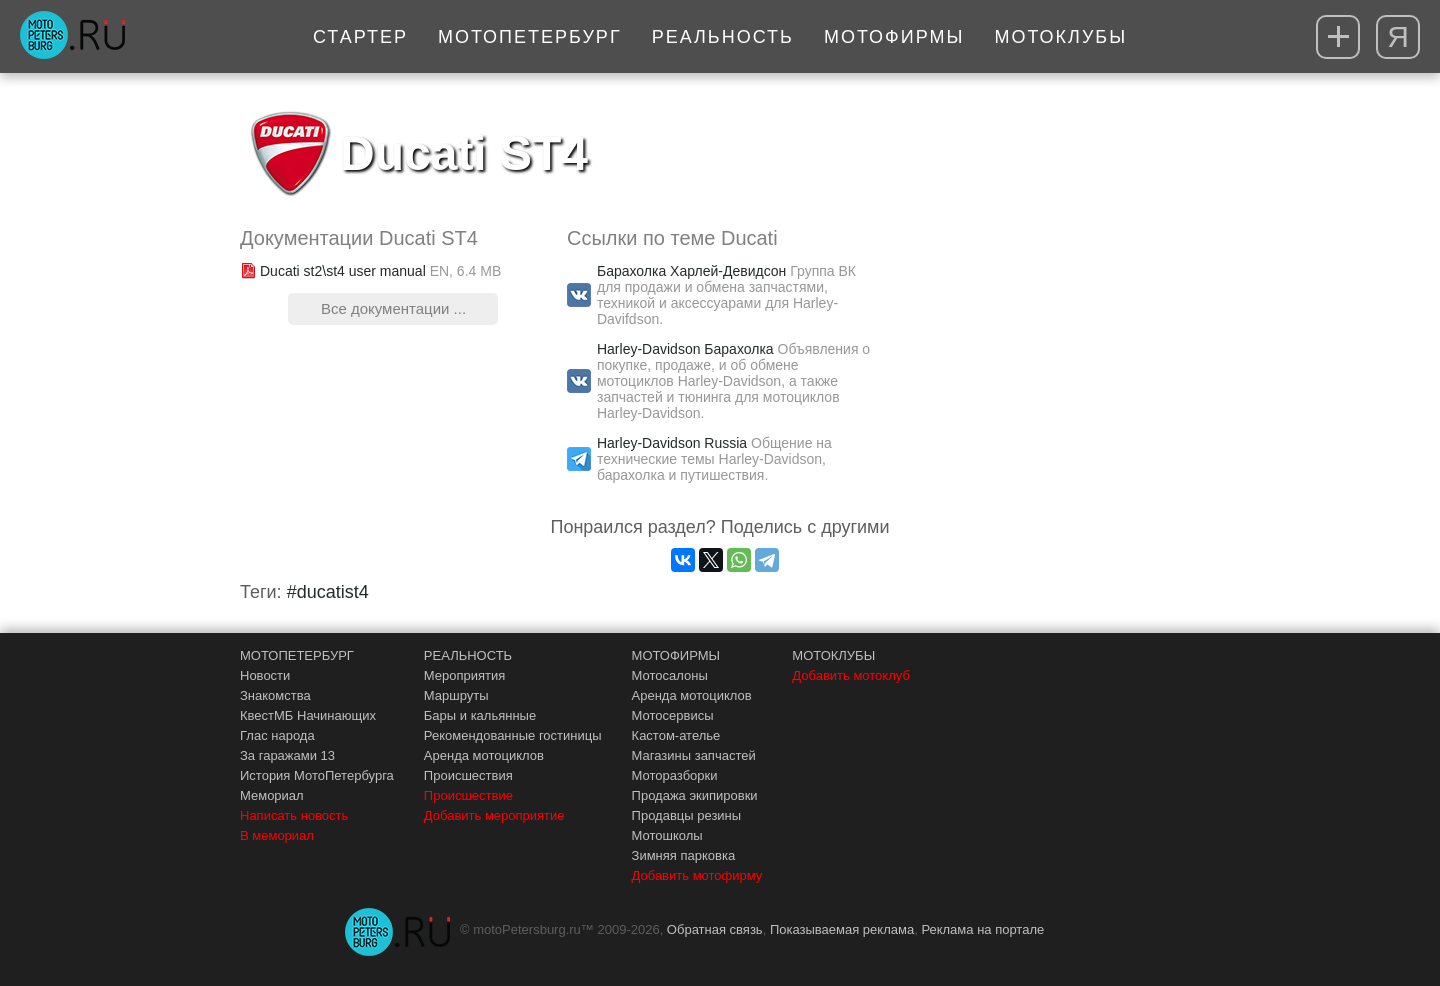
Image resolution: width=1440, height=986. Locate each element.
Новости (265, 675)
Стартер (360, 37)
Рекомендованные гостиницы (513, 735)
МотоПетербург (530, 37)
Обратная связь (715, 929)
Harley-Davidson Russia (672, 443)
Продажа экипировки (695, 795)
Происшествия (468, 775)
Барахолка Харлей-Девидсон (691, 271)
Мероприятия (465, 675)
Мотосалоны (670, 675)
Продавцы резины (687, 815)
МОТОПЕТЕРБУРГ (297, 655)
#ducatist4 (328, 592)
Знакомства (275, 695)
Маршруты (456, 695)
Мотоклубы (1060, 37)
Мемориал (272, 795)
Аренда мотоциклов (484, 755)
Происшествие (468, 795)
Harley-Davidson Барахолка (685, 349)
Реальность (723, 37)
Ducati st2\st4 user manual (343, 271)
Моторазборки (675, 775)
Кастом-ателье (676, 735)
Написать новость (294, 815)
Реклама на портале (982, 929)
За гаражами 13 (287, 755)
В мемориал (277, 835)
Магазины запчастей (694, 755)
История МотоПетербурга (317, 775)
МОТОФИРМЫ (676, 655)
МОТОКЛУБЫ (833, 655)
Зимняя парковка (684, 855)
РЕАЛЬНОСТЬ (468, 655)
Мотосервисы (673, 715)
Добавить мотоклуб (851, 675)
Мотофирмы (894, 37)
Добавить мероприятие (494, 815)
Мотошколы (667, 835)
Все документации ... (393, 308)
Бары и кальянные (480, 715)
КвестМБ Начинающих (308, 715)
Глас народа (277, 735)
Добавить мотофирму (697, 875)
